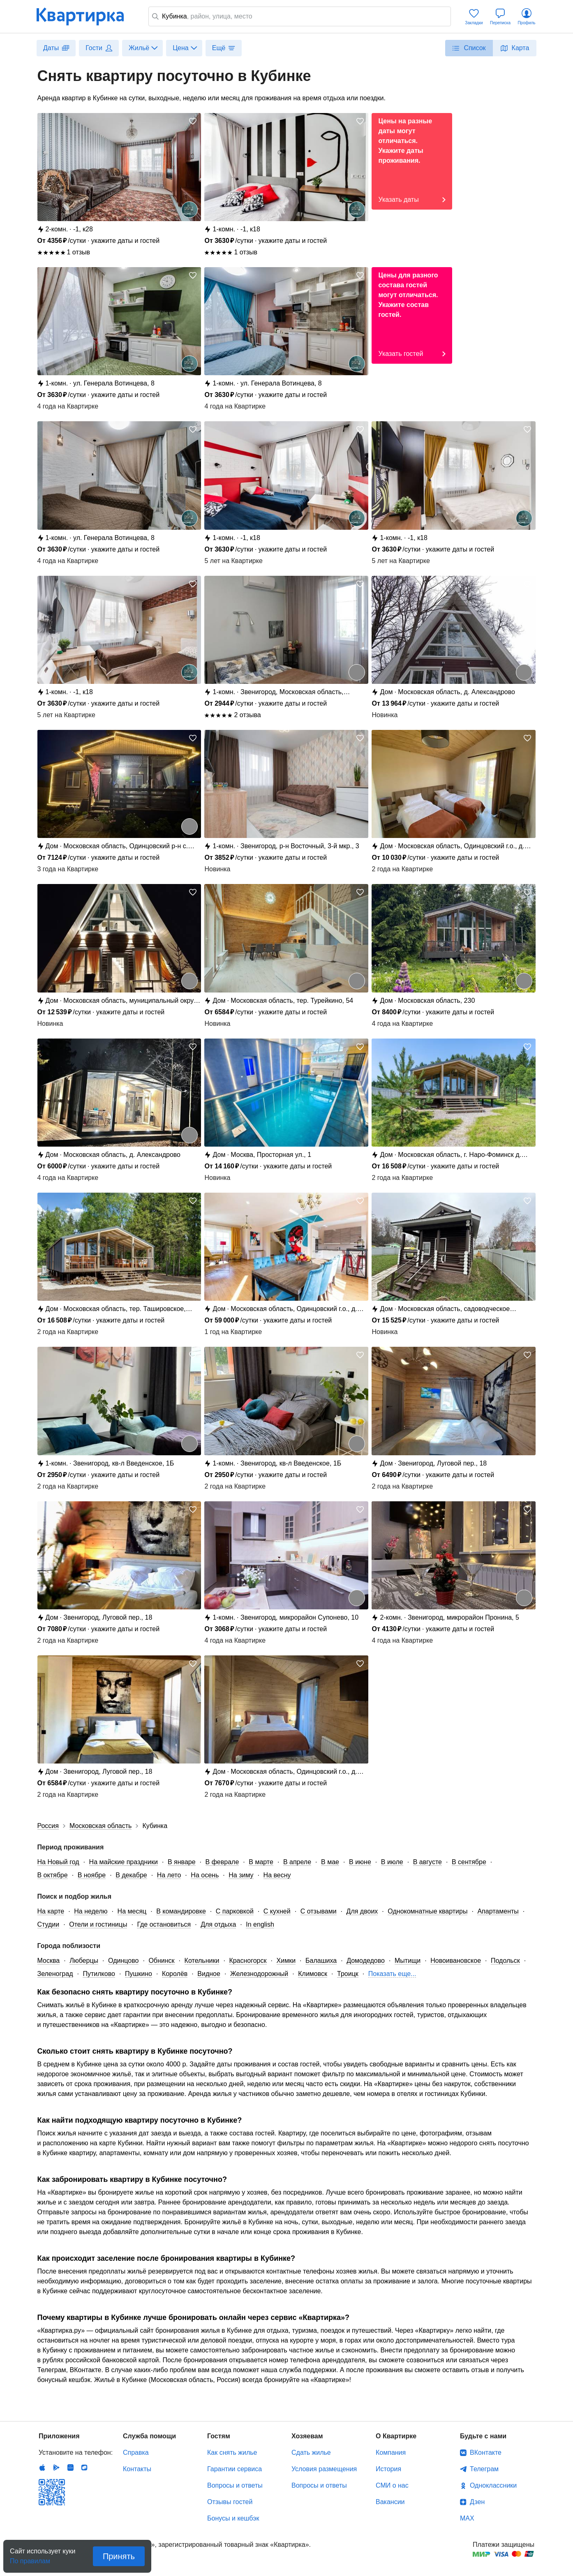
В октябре (52, 1875)
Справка (136, 2452)
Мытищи (408, 1960)
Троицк (347, 1973)
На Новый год (58, 1861)
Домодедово (366, 1960)
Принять (119, 2556)
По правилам (30, 2559)
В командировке (181, 1911)
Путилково (99, 1973)
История (388, 2468)
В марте (261, 1861)
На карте (51, 1911)
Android (56, 2467)
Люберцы (83, 1960)
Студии (48, 1924)
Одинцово (123, 1960)
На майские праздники (123, 1861)
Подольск (505, 1960)
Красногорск (247, 1960)
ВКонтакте (485, 2452)
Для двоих (362, 1911)
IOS (42, 2467)
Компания (391, 2452)
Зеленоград (55, 1973)
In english (260, 1924)
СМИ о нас (392, 2485)
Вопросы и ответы (235, 2485)
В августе (427, 1861)
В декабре (131, 1875)
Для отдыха (218, 1924)
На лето (169, 1875)
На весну (277, 1875)
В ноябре (92, 1875)
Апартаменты (497, 1911)
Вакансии (390, 2501)
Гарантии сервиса (234, 2468)
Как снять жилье (232, 2452)
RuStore (84, 2467)
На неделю (90, 1911)
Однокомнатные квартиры (427, 1911)
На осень (205, 1875)
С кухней (277, 1911)
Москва (48, 1960)
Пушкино (138, 1973)
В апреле (297, 1861)
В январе (182, 1861)
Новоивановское (455, 1960)
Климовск (312, 1973)
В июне (360, 1861)
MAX (467, 2518)
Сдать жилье (311, 2452)
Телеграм (484, 2468)
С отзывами (318, 1911)
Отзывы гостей (229, 2501)
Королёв (174, 1973)
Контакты (137, 2468)
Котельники (202, 1960)
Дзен (477, 2501)
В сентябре (469, 1861)
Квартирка (86, 16)
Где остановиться (164, 1924)
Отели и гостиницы (98, 1924)
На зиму (241, 1875)
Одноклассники (493, 2485)
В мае (330, 1861)
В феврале (222, 1861)
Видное (208, 1973)
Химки (286, 1960)
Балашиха (321, 1960)
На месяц (132, 1911)
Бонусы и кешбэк (233, 2518)
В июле (392, 1861)
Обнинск (161, 1960)
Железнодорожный (259, 1973)
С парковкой (235, 1911)
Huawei (70, 2467)
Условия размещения (324, 2468)
